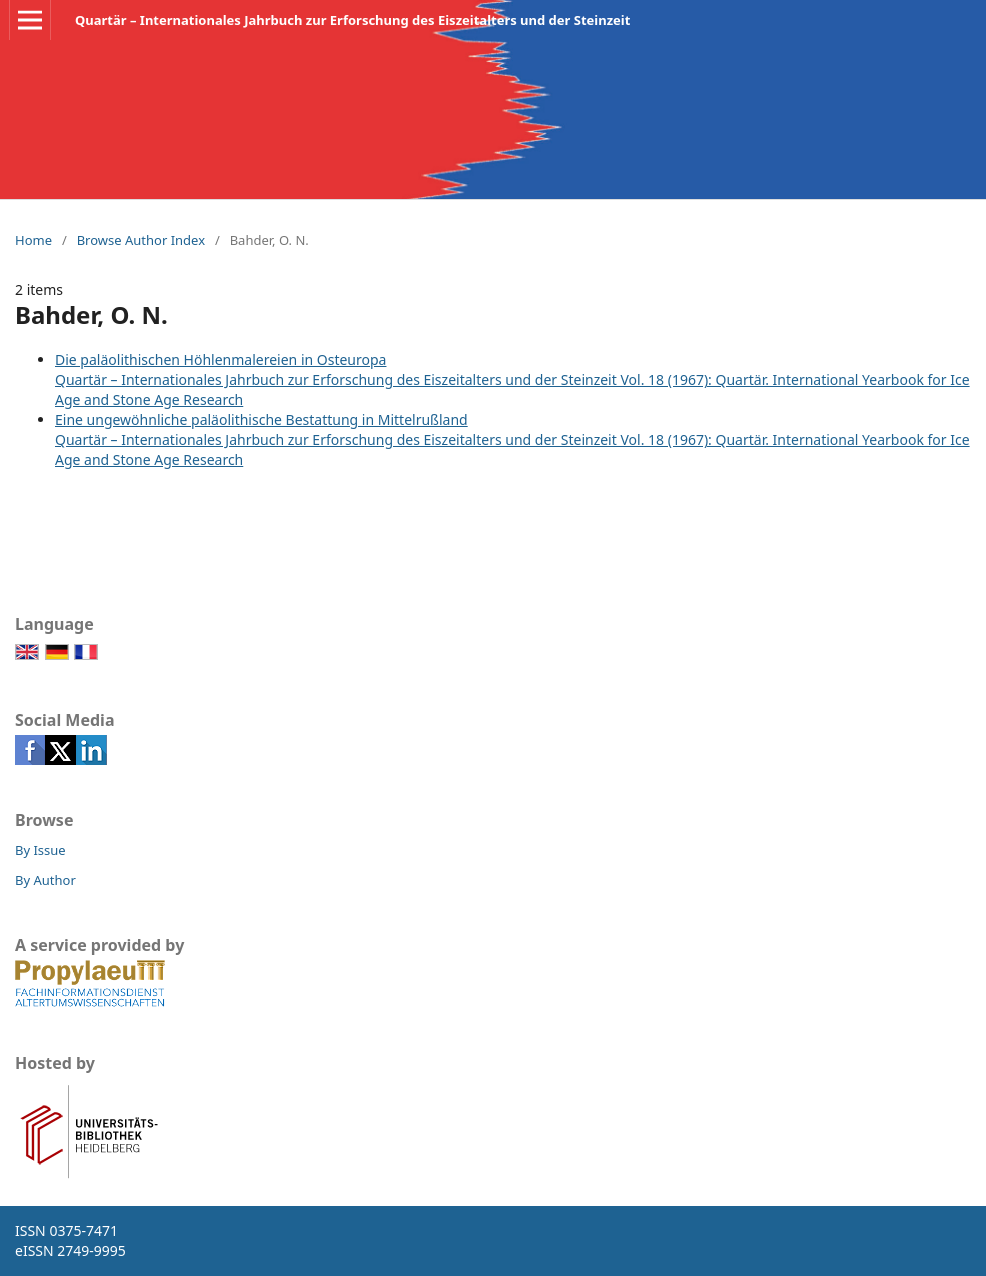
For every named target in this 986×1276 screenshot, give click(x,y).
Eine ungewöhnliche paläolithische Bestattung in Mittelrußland (261, 419)
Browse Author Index (141, 240)
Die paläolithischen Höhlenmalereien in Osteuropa (220, 359)
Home (33, 240)
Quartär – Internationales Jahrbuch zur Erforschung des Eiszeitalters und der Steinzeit (352, 20)
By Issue (40, 850)
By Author (45, 880)
